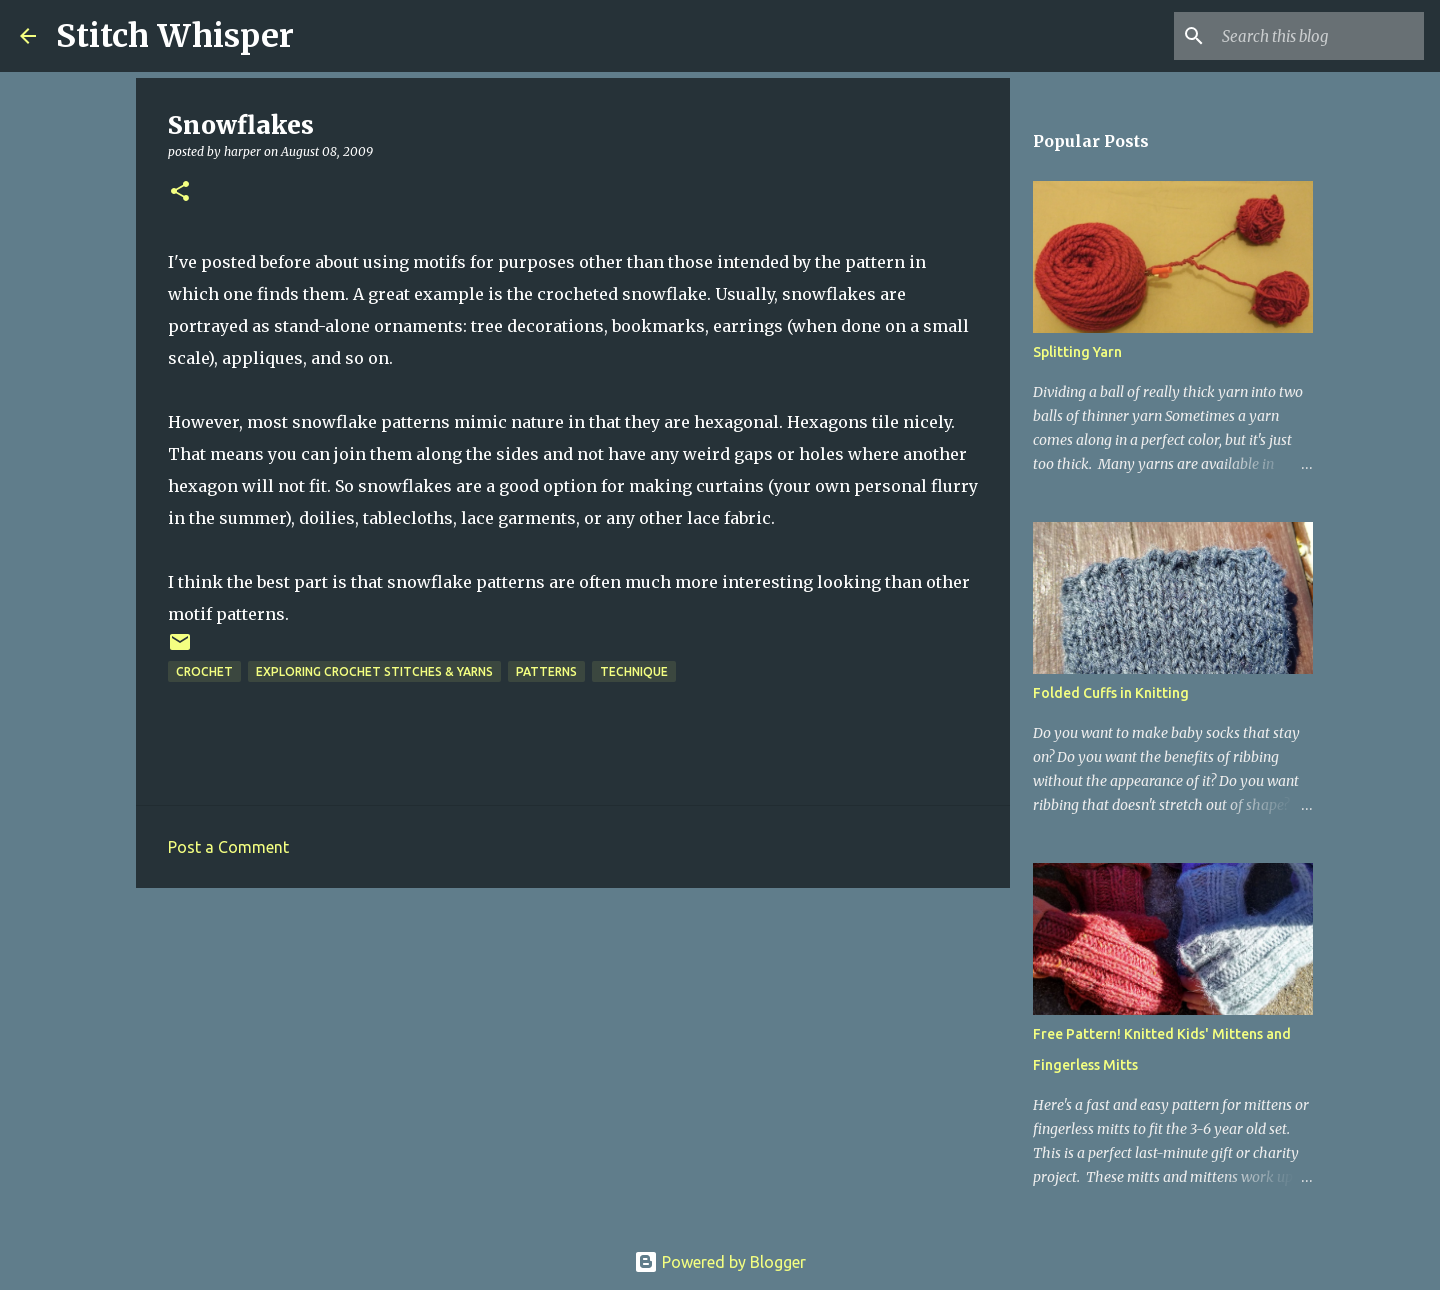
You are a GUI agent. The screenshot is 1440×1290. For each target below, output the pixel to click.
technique (634, 671)
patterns (546, 671)
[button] (180, 192)
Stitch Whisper (175, 36)
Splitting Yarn (1077, 352)
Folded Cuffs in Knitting (1111, 693)
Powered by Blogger (720, 1262)
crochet (204, 671)
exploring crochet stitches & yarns (374, 671)
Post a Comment (228, 847)
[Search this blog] (1319, 36)
